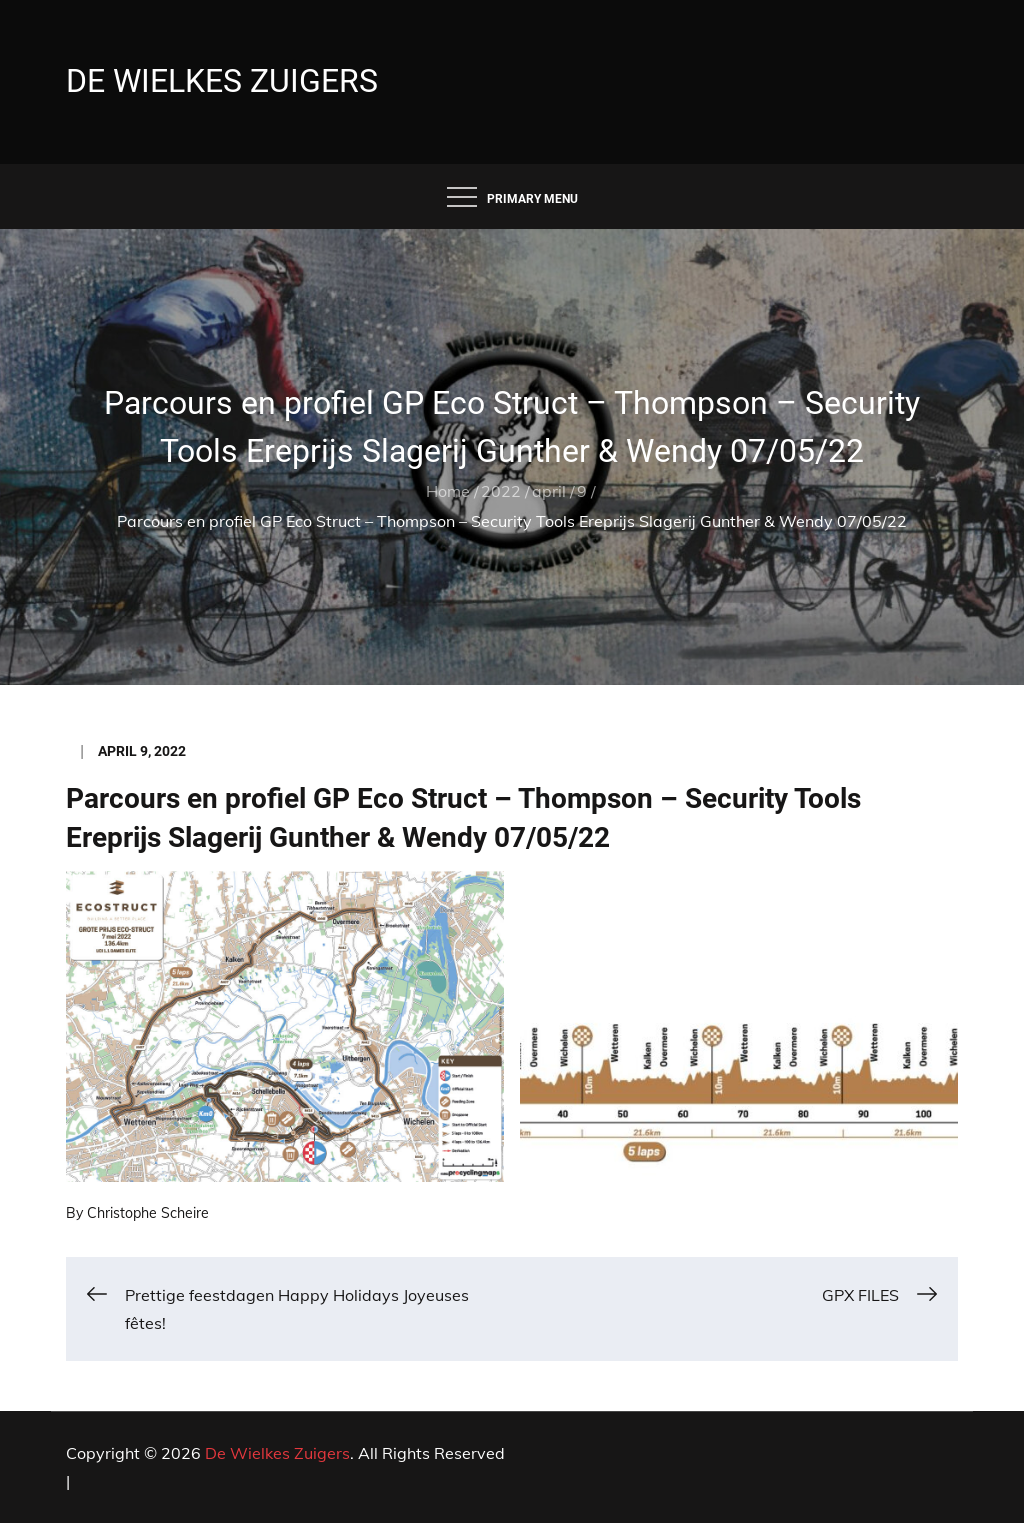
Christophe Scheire (148, 1213)
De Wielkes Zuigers (222, 81)
